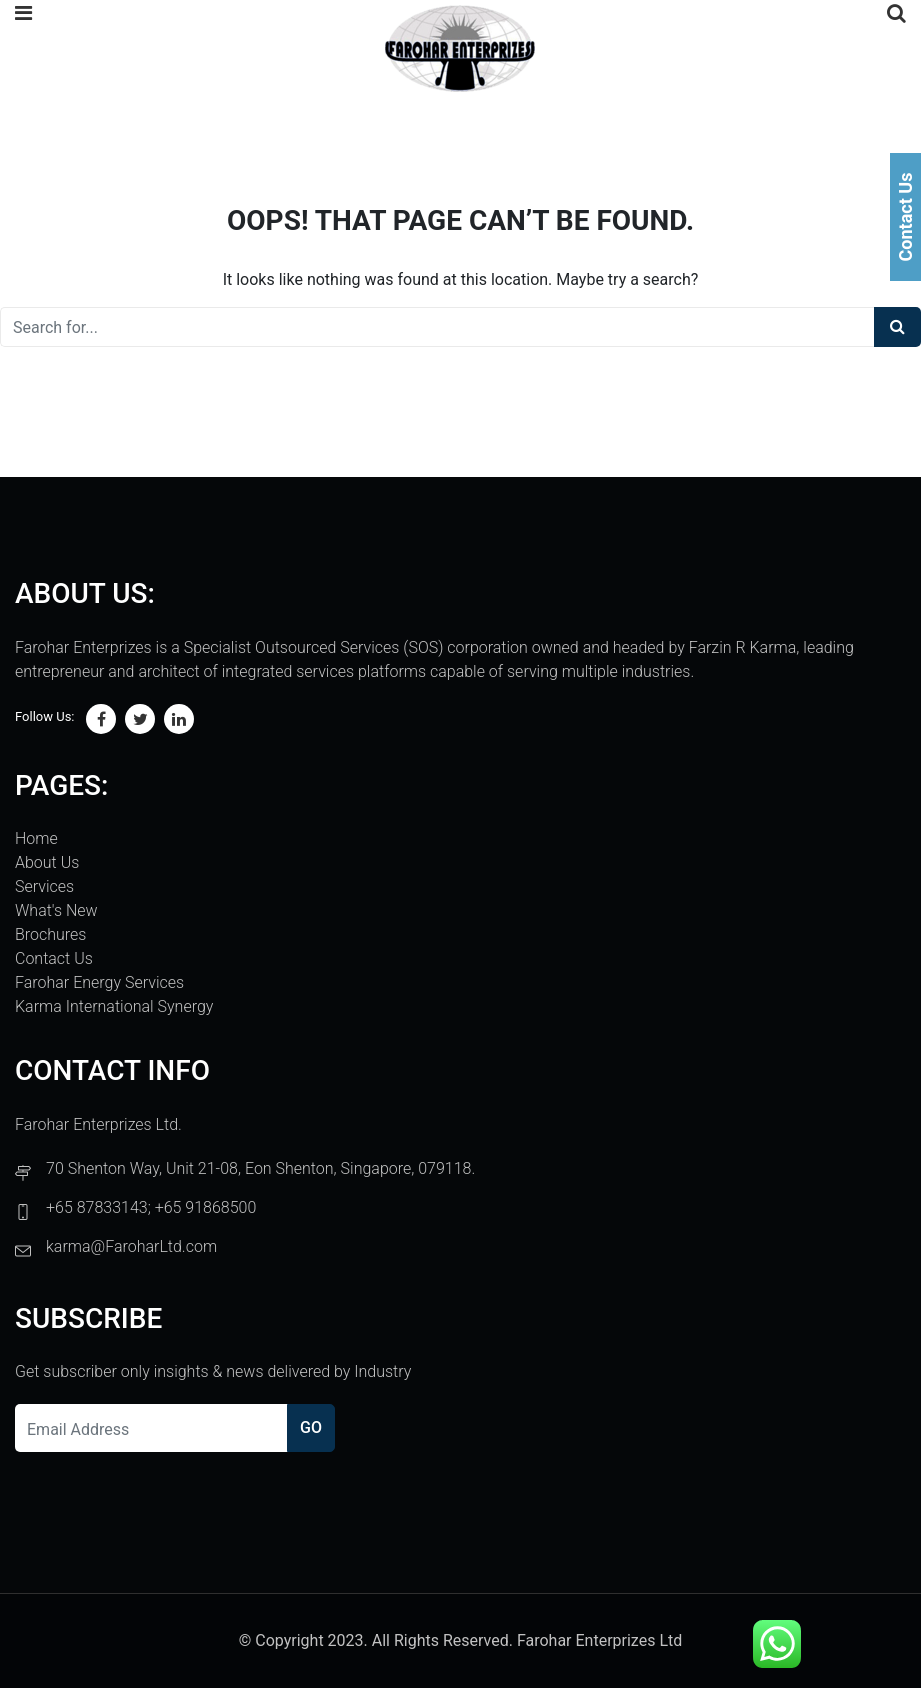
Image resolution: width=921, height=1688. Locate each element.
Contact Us (54, 958)
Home (36, 838)
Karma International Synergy (114, 1006)
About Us (47, 862)
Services (44, 886)
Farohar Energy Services (99, 982)
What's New (56, 910)
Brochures (50, 934)
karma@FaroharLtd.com (131, 1246)
